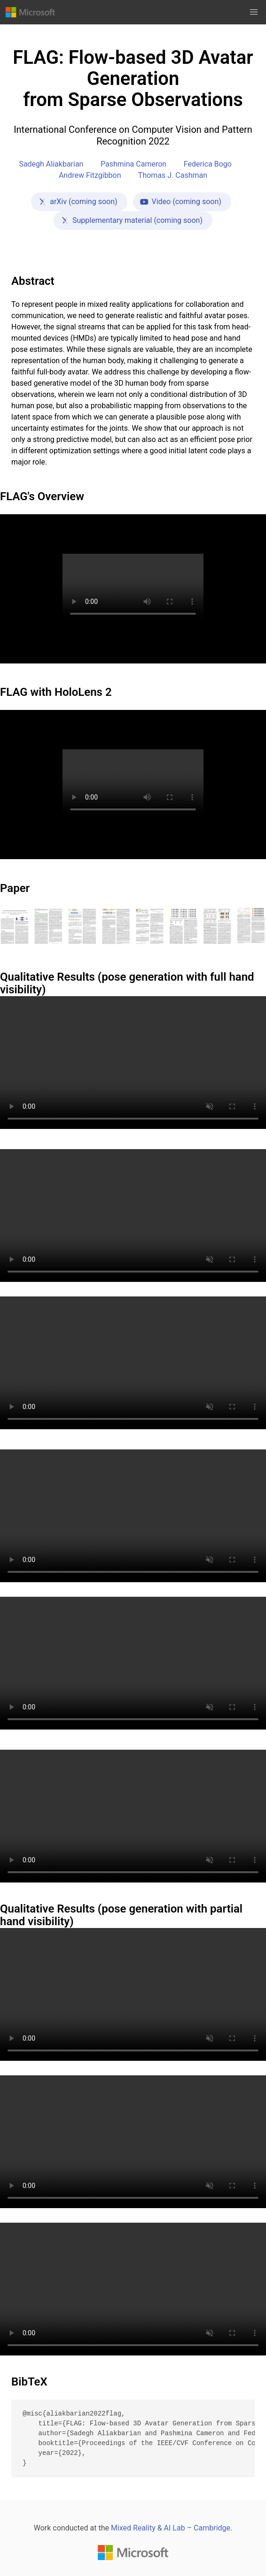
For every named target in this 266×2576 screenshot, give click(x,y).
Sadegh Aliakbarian (51, 164)
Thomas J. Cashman (172, 175)
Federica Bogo (208, 164)
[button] (254, 12)
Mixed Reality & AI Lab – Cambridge (170, 2527)
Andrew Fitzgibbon (90, 175)
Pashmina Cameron (133, 164)
